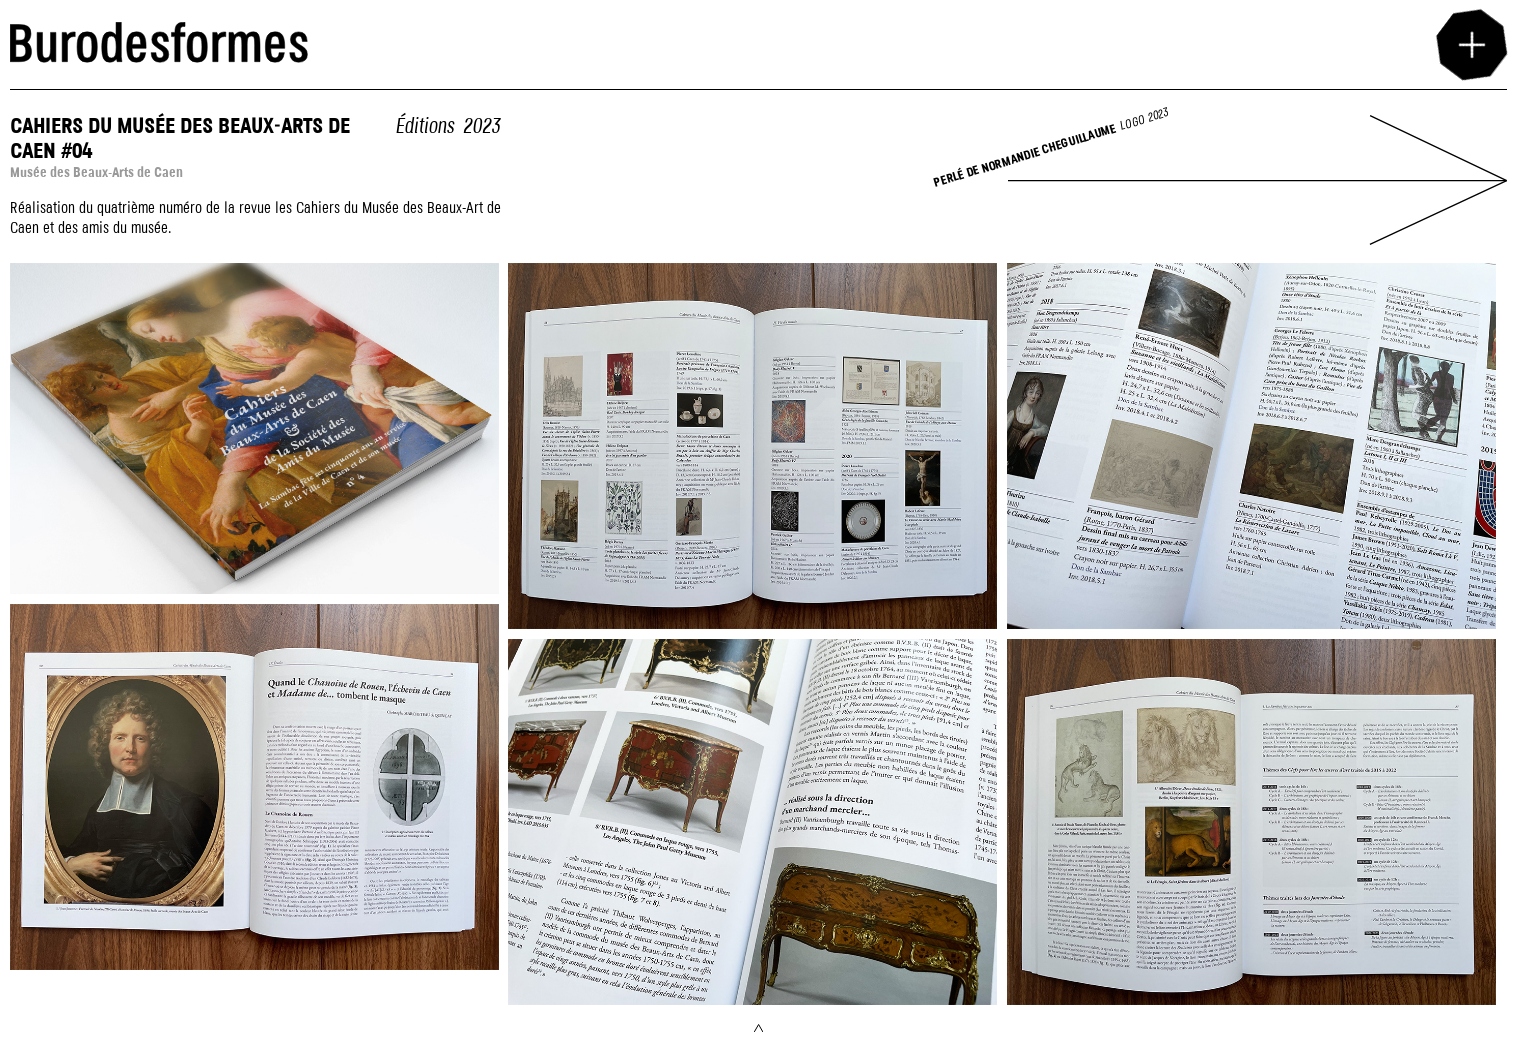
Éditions (424, 127)
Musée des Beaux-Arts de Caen (96, 173)
